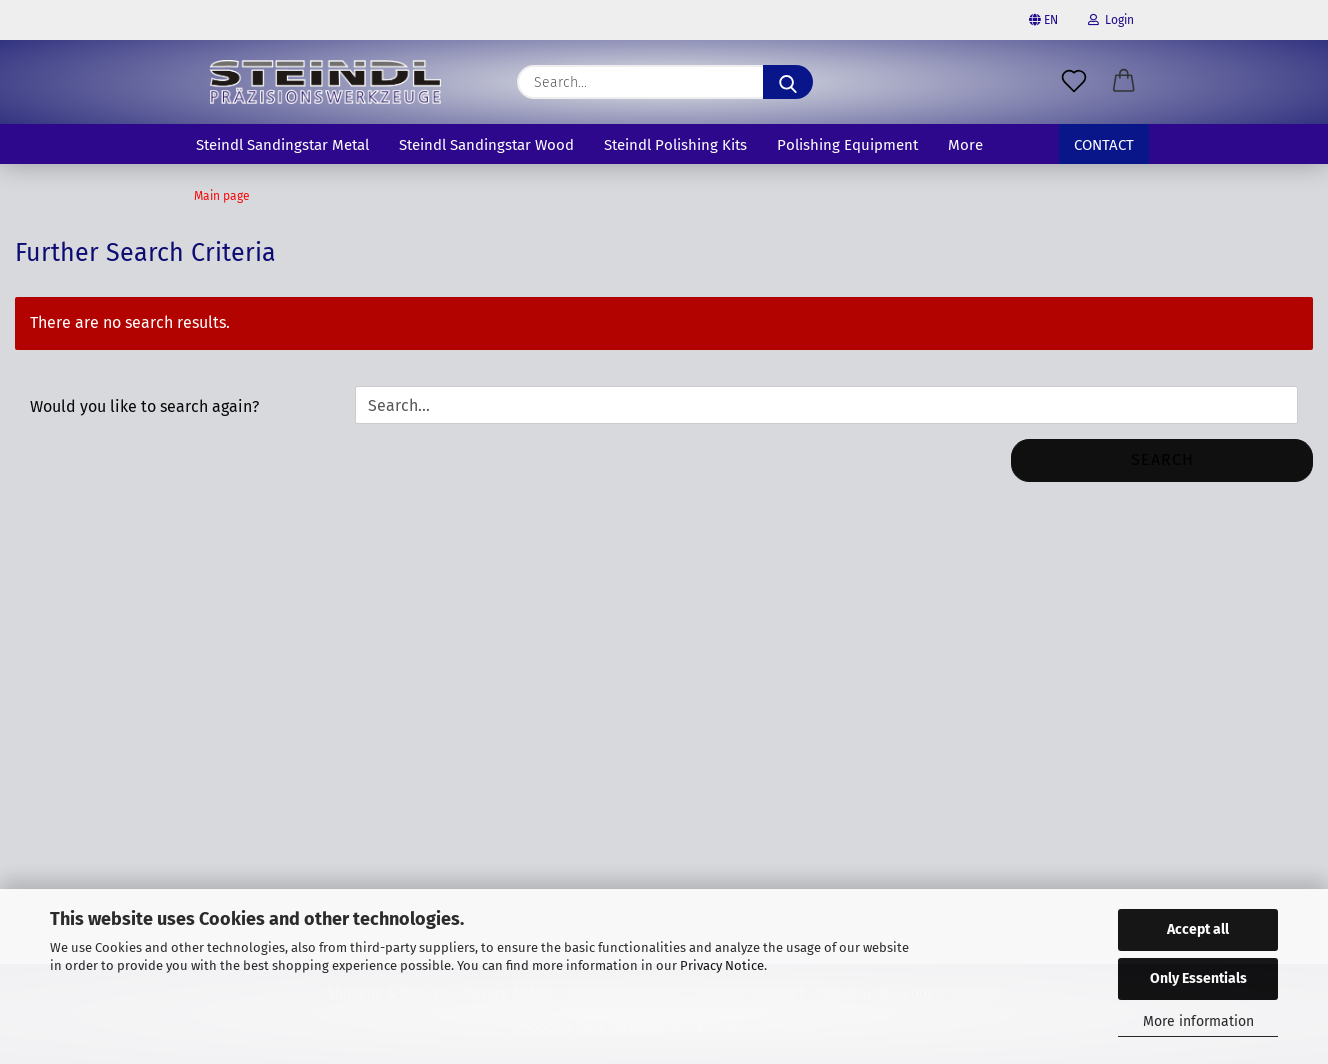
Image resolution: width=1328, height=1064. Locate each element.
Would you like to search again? (144, 406)
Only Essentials (1198, 978)
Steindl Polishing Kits (675, 145)
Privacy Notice (722, 965)
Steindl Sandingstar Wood (486, 145)
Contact (1104, 145)
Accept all (1198, 929)
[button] (1124, 82)
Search (1162, 459)
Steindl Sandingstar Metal (282, 145)
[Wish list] (1074, 82)
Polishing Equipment (847, 145)
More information (1198, 1021)
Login (1111, 20)
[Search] (788, 82)
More (965, 145)
